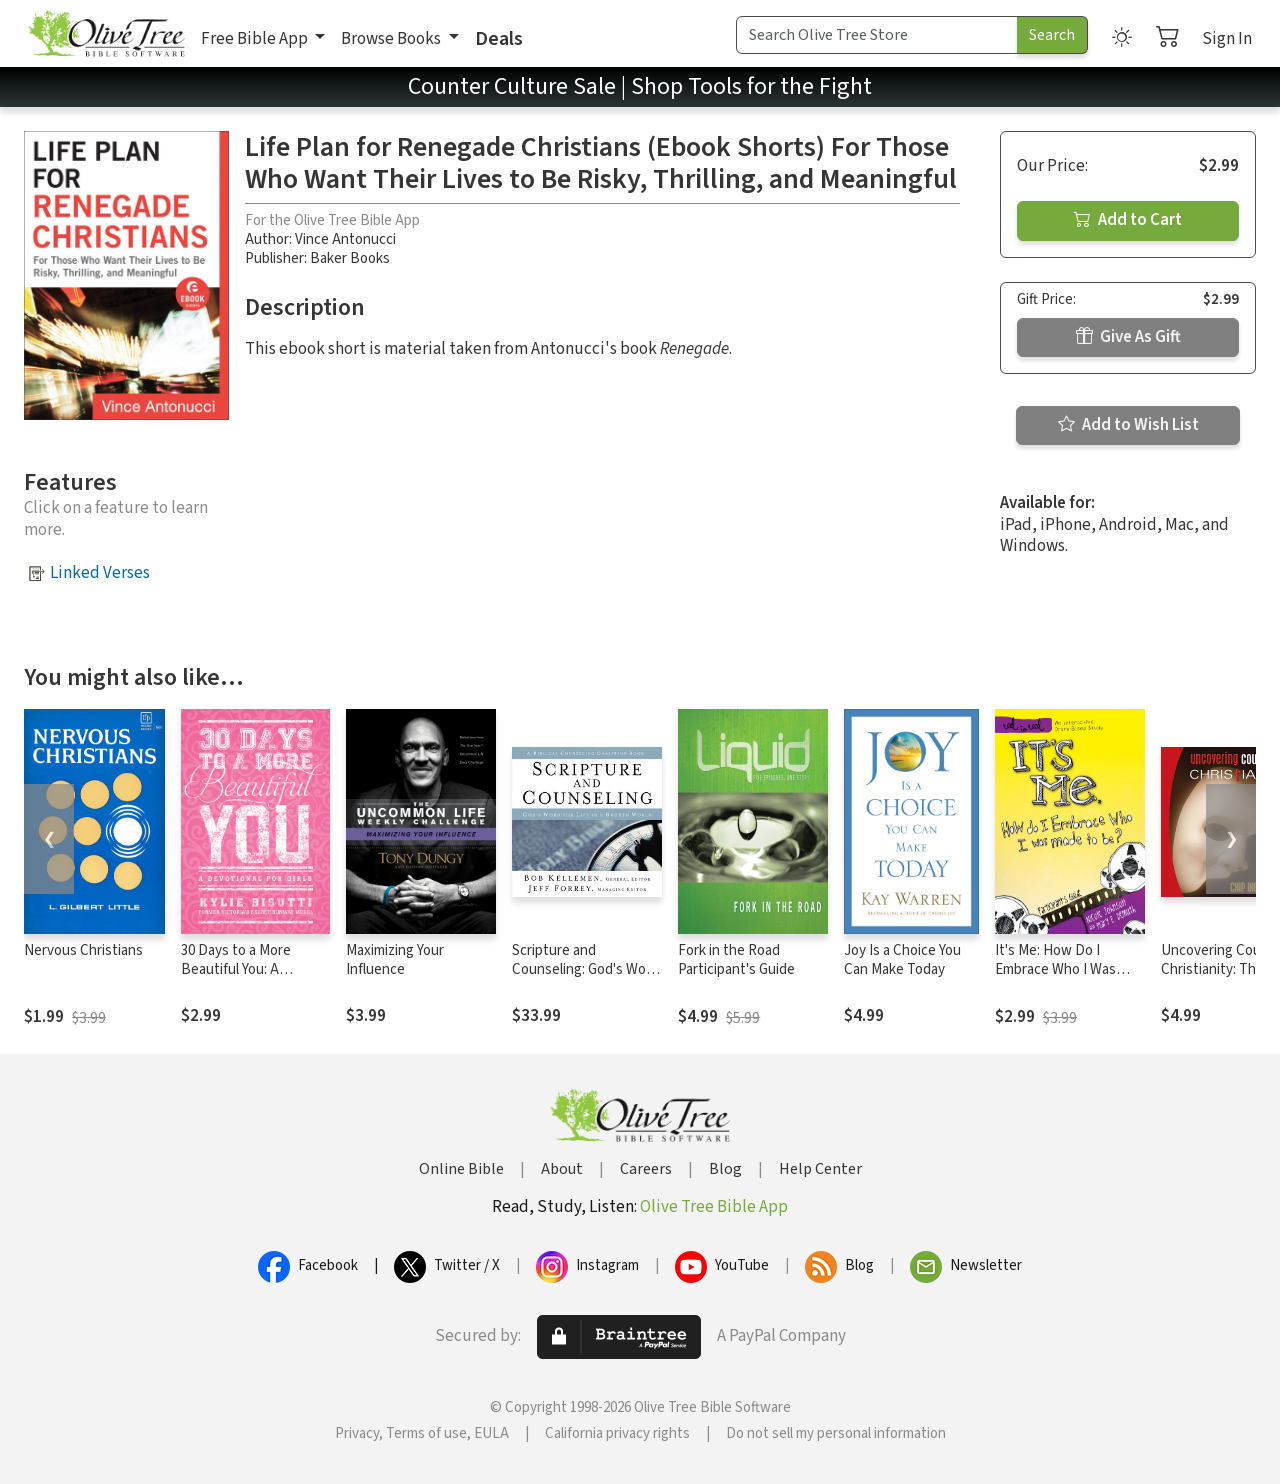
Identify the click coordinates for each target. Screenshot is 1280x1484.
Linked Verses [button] (100, 573)
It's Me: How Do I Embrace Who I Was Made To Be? (1055, 969)
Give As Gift (1128, 337)
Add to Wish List (1128, 425)
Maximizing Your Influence (395, 960)
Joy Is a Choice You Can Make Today (902, 960)
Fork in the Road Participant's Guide (736, 960)
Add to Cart (1128, 220)
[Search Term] (877, 35)
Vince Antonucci (345, 239)
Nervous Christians (83, 950)
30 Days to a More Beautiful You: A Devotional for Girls (240, 969)
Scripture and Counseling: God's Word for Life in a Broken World (585, 979)
